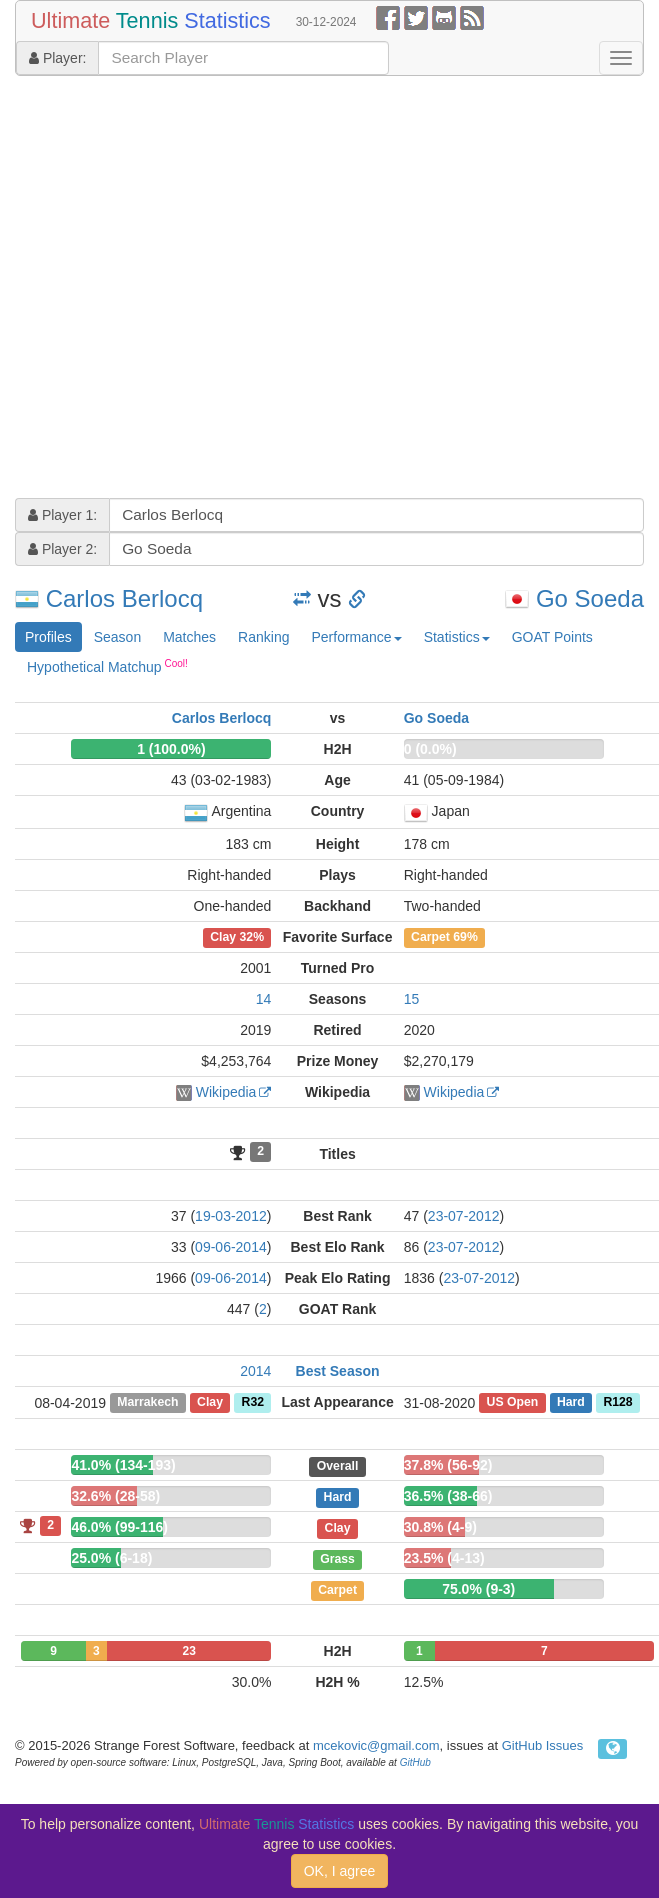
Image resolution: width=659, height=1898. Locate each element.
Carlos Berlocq (124, 598)
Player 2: (62, 549)
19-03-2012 (231, 1216)
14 (264, 999)
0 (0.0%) (430, 749)
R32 (253, 1403)
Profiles (48, 637)
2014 (255, 1371)
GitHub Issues (543, 1745)
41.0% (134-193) (123, 1465)
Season (117, 637)
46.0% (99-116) (119, 1527)
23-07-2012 (464, 1216)
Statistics (457, 637)
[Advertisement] (193, 289)
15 (412, 999)
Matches (189, 637)
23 (189, 1651)
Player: (57, 58)
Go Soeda (590, 598)
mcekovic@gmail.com (376, 1745)
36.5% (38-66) (448, 1496)
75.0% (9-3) (478, 1589)
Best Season (338, 1371)
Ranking (263, 637)
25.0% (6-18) (111, 1558)
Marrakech (147, 1403)
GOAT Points (552, 637)
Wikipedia (226, 1092)
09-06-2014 (231, 1247)
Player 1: (62, 515)
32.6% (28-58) (115, 1496)
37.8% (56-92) (448, 1465)
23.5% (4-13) (444, 1558)
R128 (617, 1403)
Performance (356, 637)
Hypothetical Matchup (107, 666)
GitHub (415, 1762)
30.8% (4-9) (440, 1527)
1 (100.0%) (171, 749)
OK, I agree (340, 1871)
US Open (513, 1403)
